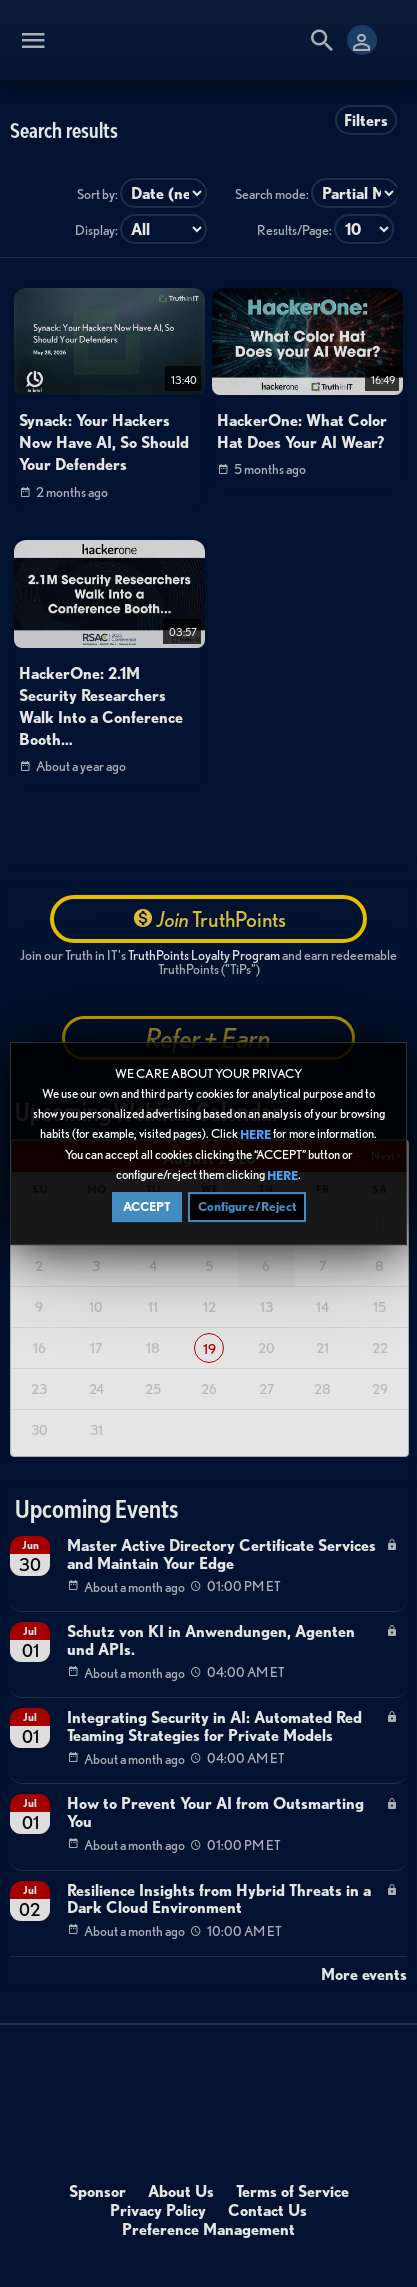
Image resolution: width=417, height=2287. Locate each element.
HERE (255, 1134)
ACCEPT (147, 1206)
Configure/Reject (247, 1206)
